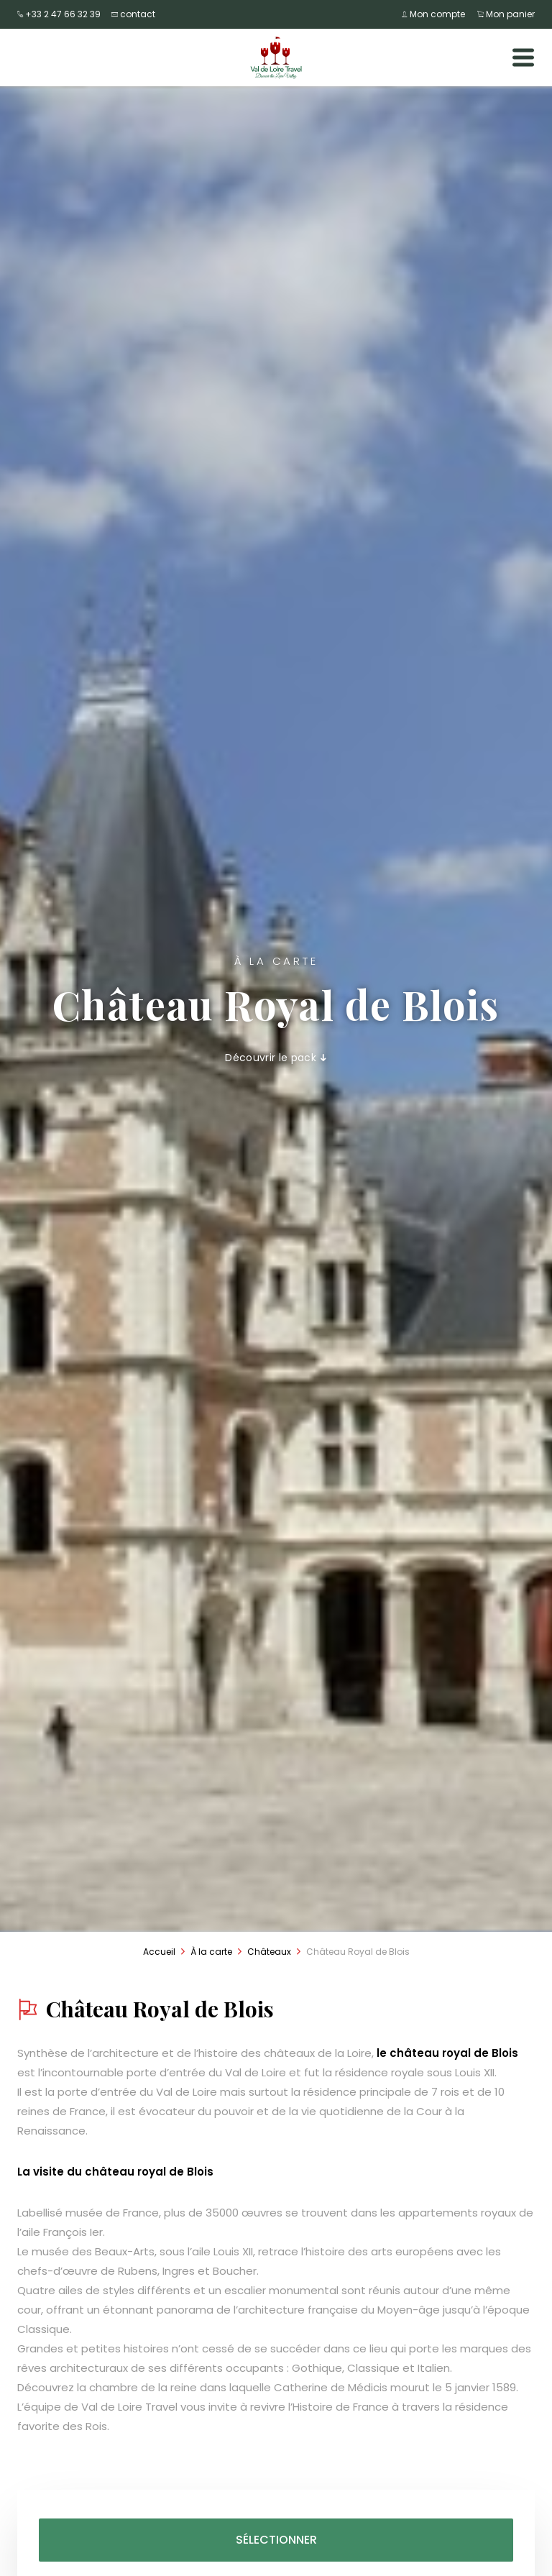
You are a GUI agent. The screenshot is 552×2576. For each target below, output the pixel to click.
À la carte (211, 1951)
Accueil (159, 1951)
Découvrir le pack (276, 1058)
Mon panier (506, 14)
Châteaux (269, 1951)
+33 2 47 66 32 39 (59, 14)
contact (133, 14)
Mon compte (434, 14)
